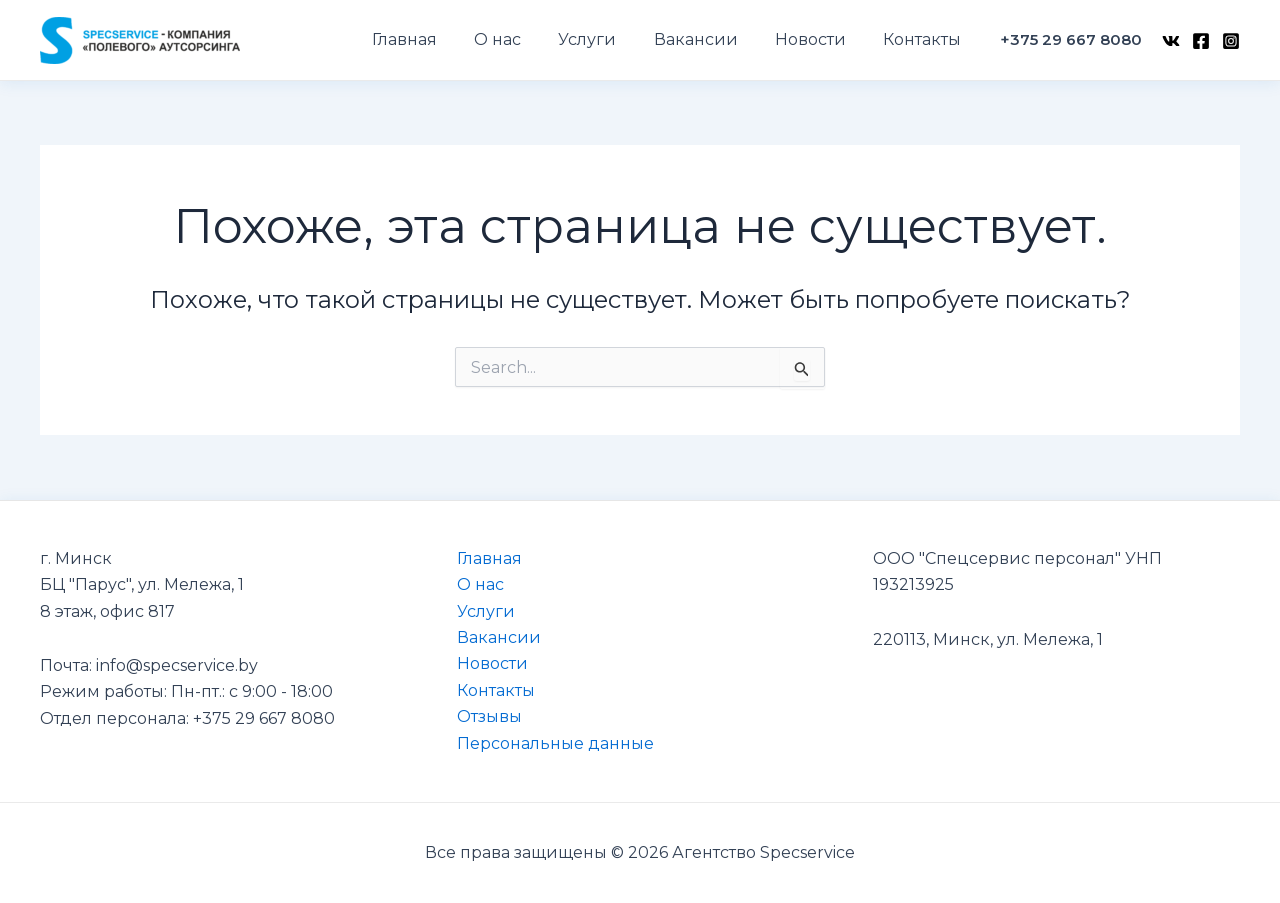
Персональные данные (555, 743)
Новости (492, 663)
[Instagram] (1231, 41)
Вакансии (499, 637)
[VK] (1171, 41)
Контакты (496, 690)
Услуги (486, 611)
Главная (489, 558)
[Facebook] (1201, 41)
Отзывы (489, 716)
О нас (480, 584)
